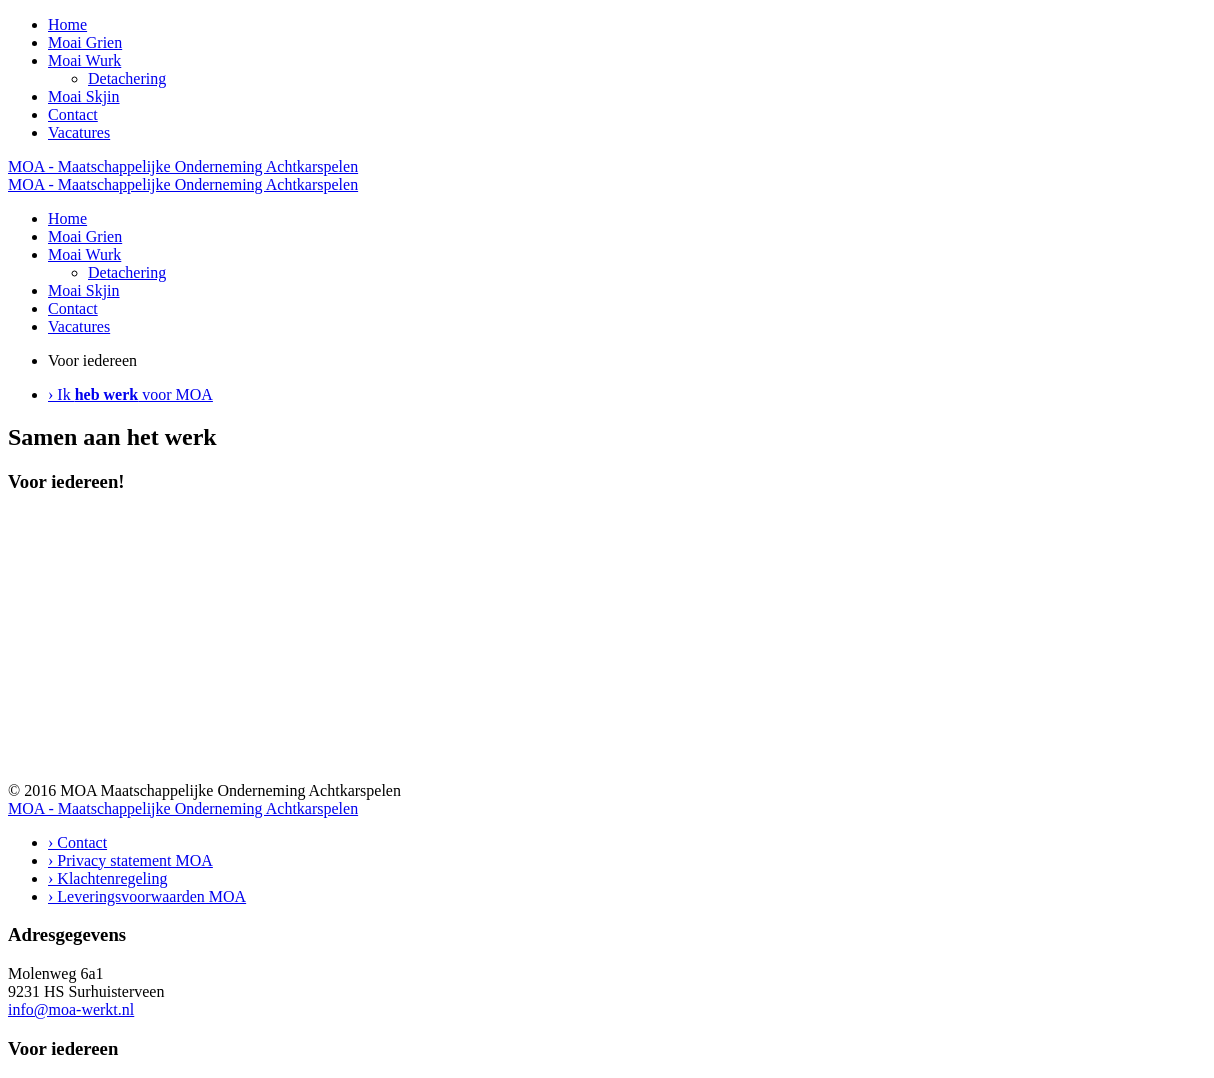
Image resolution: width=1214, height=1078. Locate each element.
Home (67, 24)
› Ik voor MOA (130, 394)
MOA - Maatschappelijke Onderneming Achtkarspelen (183, 166)
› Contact (77, 842)
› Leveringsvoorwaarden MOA (147, 896)
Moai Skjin (84, 96)
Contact (73, 114)
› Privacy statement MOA (130, 860)
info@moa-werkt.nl (71, 1009)
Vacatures (79, 132)
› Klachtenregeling (108, 878)
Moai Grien (85, 42)
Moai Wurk (84, 60)
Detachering (127, 78)
